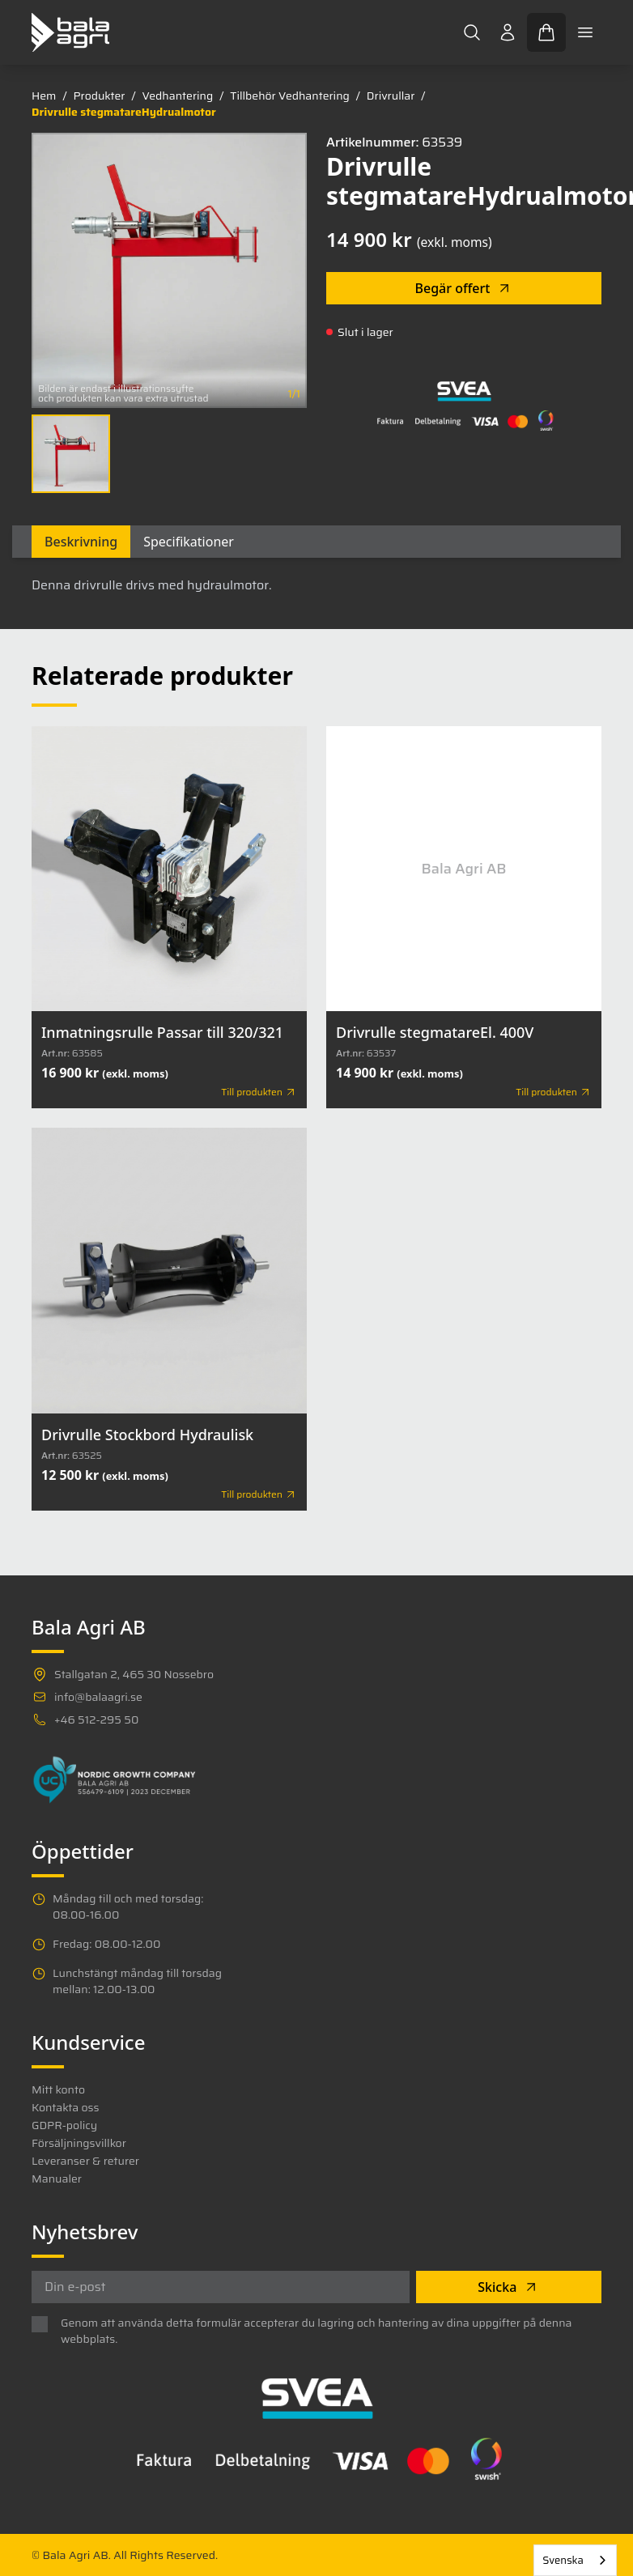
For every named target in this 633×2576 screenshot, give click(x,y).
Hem (44, 95)
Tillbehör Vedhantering (290, 95)
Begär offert (464, 288)
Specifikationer (188, 541)
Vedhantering (177, 95)
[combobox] (575, 2560)
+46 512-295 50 (96, 1719)
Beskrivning (81, 541)
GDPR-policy (64, 2125)
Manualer (57, 2178)
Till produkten (259, 1092)
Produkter (99, 95)
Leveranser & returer (85, 2161)
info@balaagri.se (98, 1697)
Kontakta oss (65, 2107)
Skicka (508, 2287)
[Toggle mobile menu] (585, 32)
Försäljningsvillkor (79, 2143)
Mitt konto (58, 2089)
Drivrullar (391, 95)
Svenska (563, 2560)
